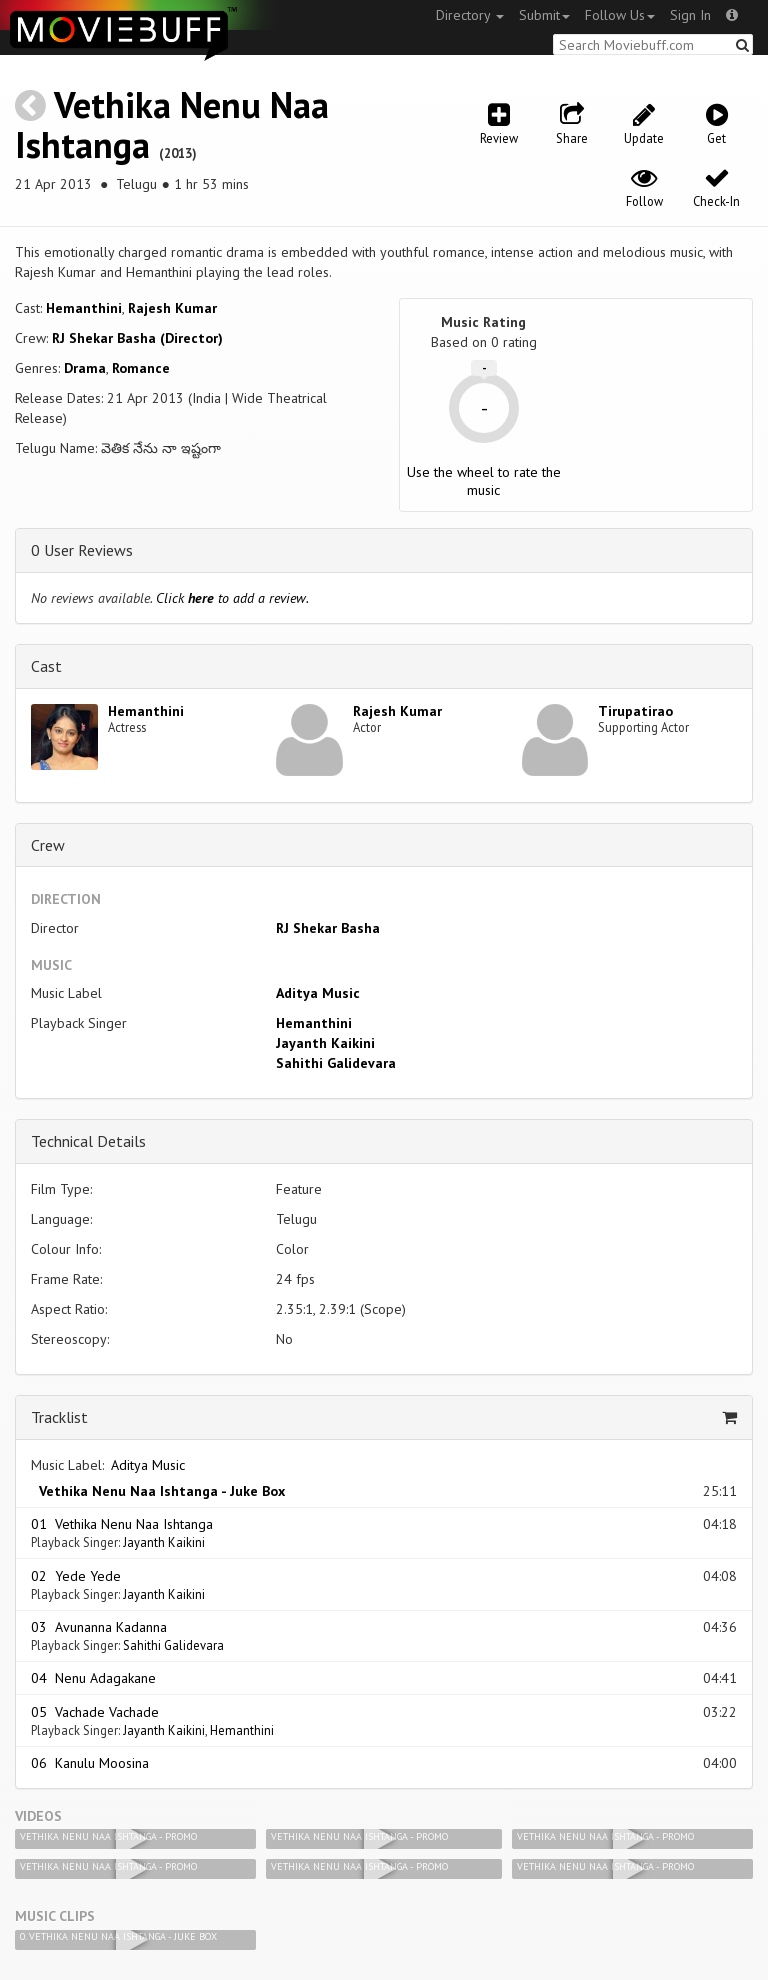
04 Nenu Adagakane (93, 1678)
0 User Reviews (82, 550)
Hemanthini (84, 308)
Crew (48, 845)
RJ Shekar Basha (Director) (137, 338)
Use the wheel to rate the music (484, 481)
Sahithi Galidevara (336, 1063)
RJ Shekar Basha (328, 928)
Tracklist (59, 1417)
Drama (85, 368)
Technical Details (88, 1141)
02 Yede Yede (76, 1576)
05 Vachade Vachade (95, 1712)
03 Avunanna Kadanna (99, 1627)
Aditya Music (318, 993)
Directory (470, 15)
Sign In (690, 15)
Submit (544, 15)
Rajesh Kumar (172, 308)
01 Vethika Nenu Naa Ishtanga (122, 1524)
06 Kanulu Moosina (90, 1763)
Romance (141, 368)
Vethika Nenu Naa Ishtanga (172, 124)
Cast (46, 666)
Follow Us (620, 15)
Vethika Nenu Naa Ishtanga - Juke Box (158, 1491)
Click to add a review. (232, 598)
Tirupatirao (635, 711)
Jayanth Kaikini (325, 1043)
